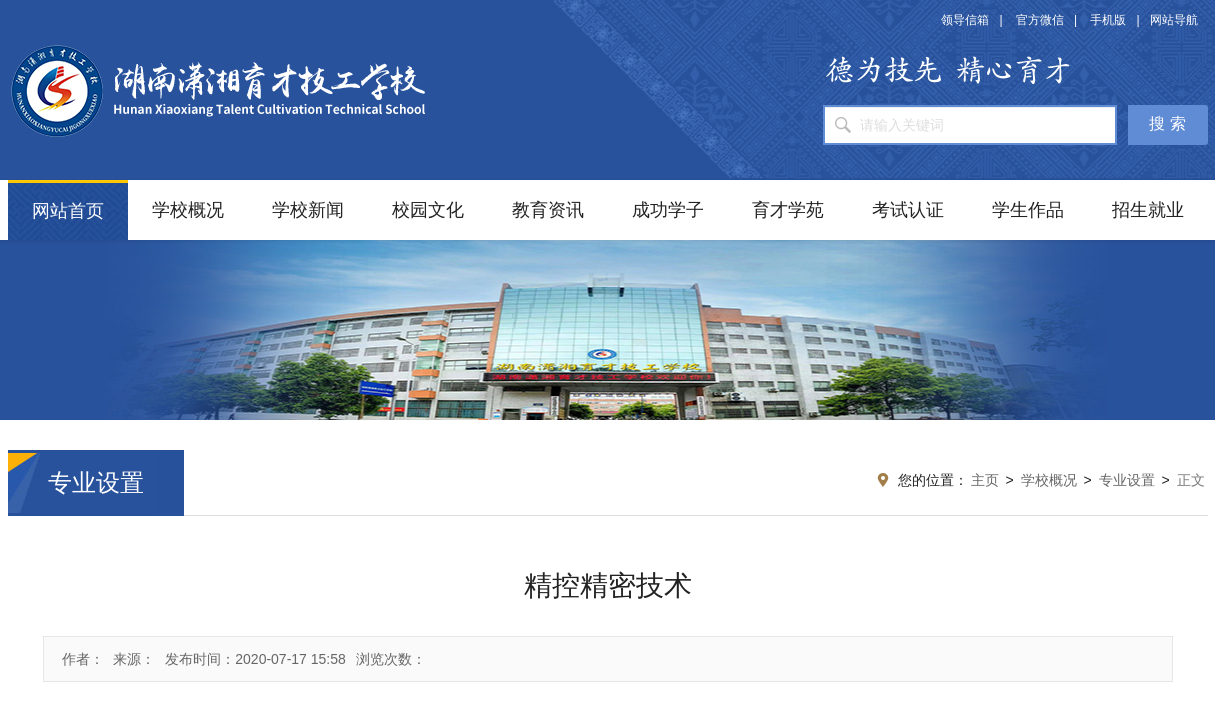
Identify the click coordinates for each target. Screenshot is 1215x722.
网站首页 (68, 211)
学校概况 (188, 210)
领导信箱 (965, 20)
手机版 (1108, 20)
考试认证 (908, 210)
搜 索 (1167, 123)
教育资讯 (548, 210)
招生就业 (1148, 210)
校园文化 (428, 210)
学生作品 (1028, 210)
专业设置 (1127, 480)
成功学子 (668, 210)
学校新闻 (308, 210)
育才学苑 (788, 210)
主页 (985, 480)
